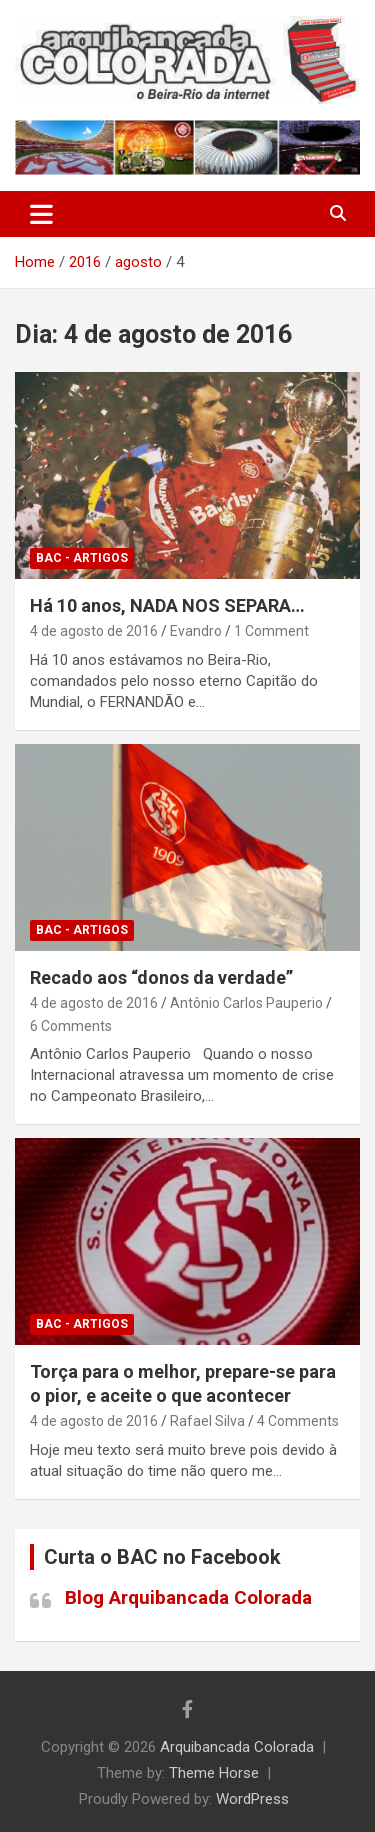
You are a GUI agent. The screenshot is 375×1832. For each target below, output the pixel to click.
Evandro (196, 631)
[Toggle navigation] (41, 214)
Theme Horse (214, 1773)
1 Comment (271, 631)
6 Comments (71, 1026)
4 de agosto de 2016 (94, 631)
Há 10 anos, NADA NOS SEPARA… (167, 605)
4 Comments (298, 1421)
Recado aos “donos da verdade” (161, 977)
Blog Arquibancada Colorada (188, 1597)
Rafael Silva (207, 1421)
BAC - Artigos (82, 558)
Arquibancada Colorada (237, 1747)
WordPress (252, 1799)
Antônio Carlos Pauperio (246, 1003)
